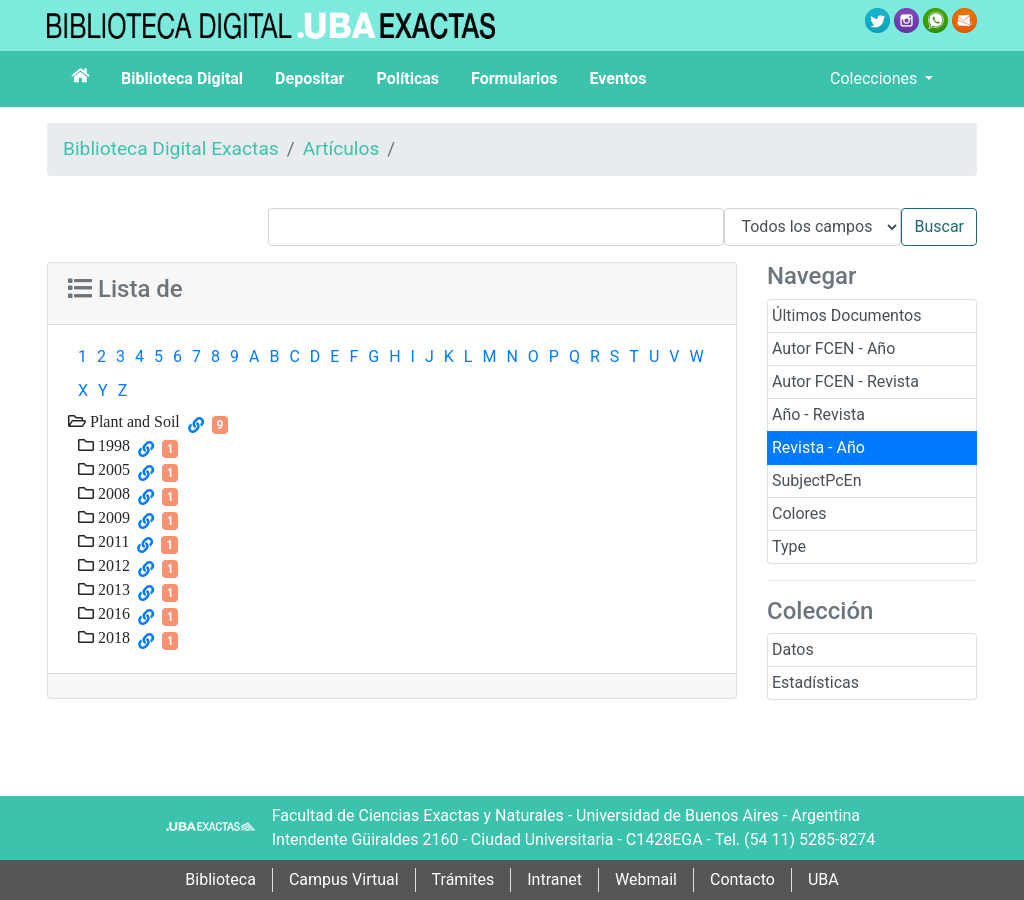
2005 (112, 469)
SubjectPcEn (817, 480)
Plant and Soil (133, 421)
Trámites (463, 879)
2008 (112, 493)
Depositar (309, 78)
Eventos (618, 78)
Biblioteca (220, 879)
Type (789, 546)
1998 (112, 445)
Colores (799, 513)
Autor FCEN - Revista (845, 381)
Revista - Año (818, 447)
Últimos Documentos (846, 315)
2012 (112, 565)
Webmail (646, 879)
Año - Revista (818, 414)
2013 (112, 589)
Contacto (742, 879)
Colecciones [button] (875, 78)
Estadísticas (815, 682)
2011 (111, 541)
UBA (823, 879)
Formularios (514, 78)
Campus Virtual (344, 879)
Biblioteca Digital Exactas (171, 148)
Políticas (407, 78)
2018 (112, 637)
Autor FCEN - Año (833, 348)
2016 (112, 613)
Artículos (341, 148)
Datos (793, 649)
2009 (112, 517)
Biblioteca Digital (182, 78)
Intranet (554, 879)
